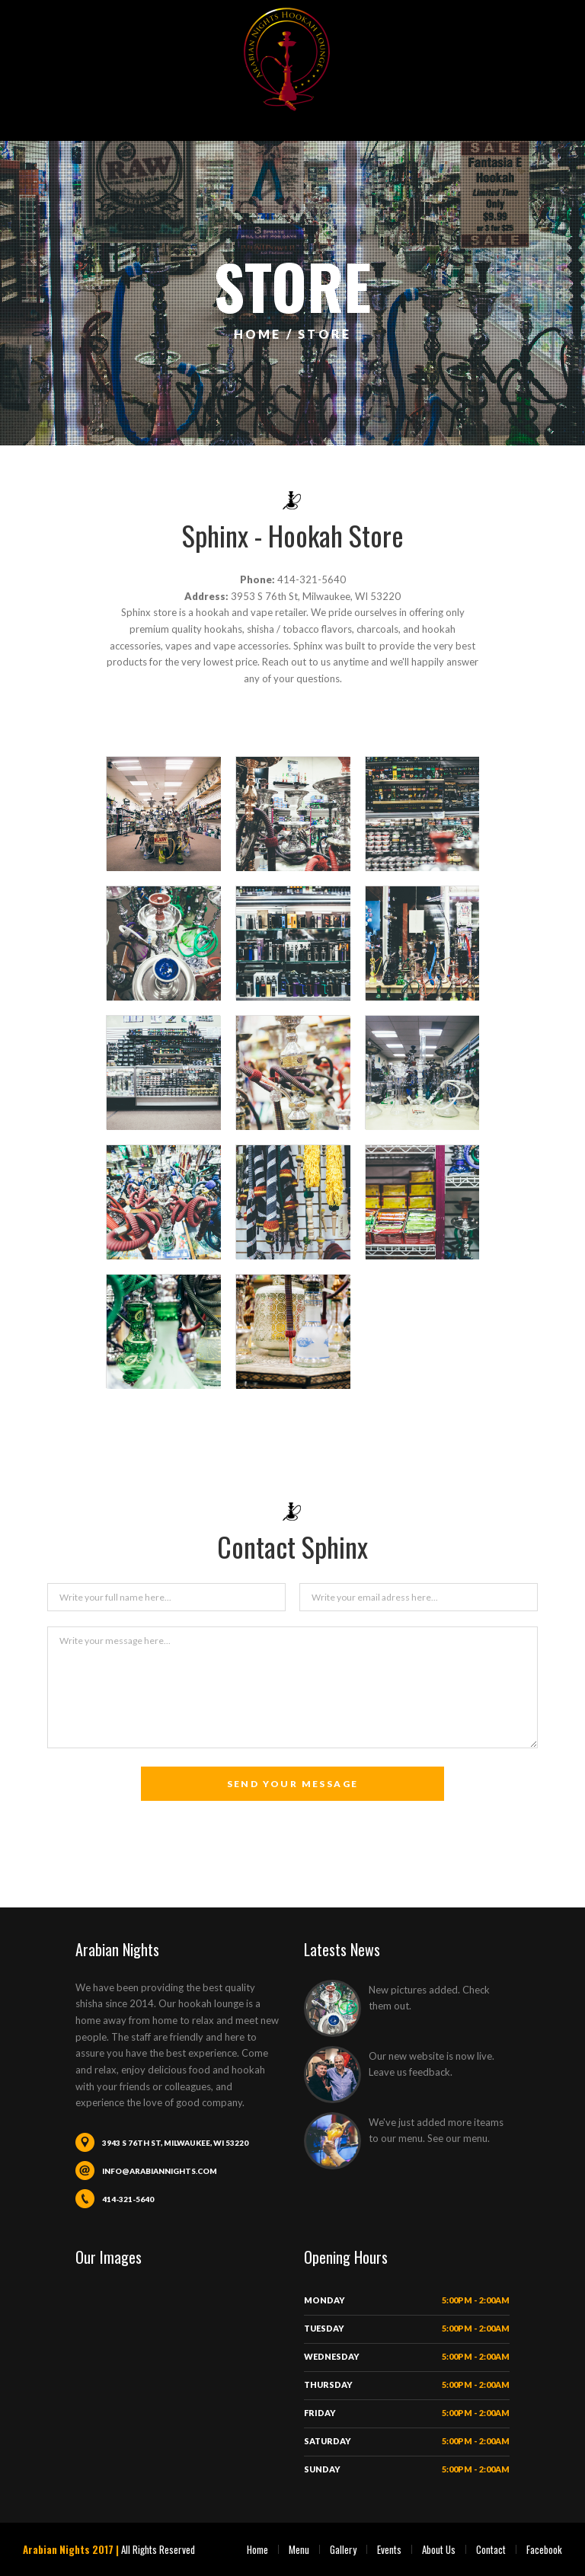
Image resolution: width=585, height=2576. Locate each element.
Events (389, 2549)
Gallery (343, 2549)
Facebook (544, 2549)
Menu (299, 2549)
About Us (439, 2549)
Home (257, 2549)
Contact (491, 2549)
